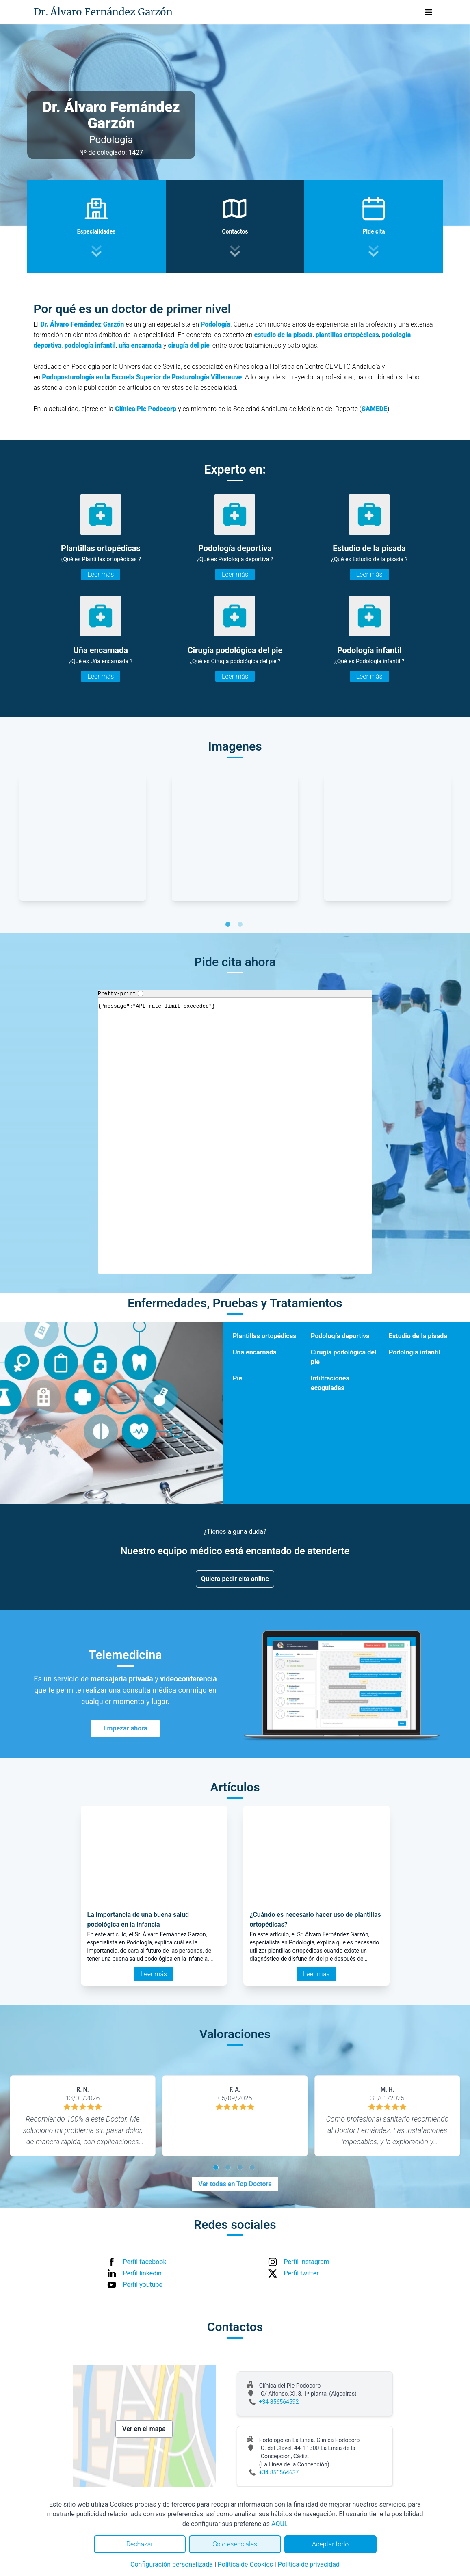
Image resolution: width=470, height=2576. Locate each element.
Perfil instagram (306, 2262)
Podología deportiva (340, 1336)
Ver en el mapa (144, 2429)
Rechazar (139, 2544)
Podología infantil (414, 1352)
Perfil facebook (145, 2262)
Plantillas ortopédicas (264, 1336)
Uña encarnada (255, 1352)
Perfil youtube (143, 2284)
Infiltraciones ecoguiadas (330, 1383)
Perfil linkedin (142, 2273)
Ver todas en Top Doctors (234, 2184)
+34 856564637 (279, 2472)
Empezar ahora (125, 1728)
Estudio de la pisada (418, 1336)
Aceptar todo (330, 2544)
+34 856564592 (279, 2402)
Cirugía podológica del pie (343, 1357)
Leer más (100, 574)
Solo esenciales (235, 2544)
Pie (237, 1378)
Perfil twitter (301, 2273)
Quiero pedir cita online (235, 1579)
